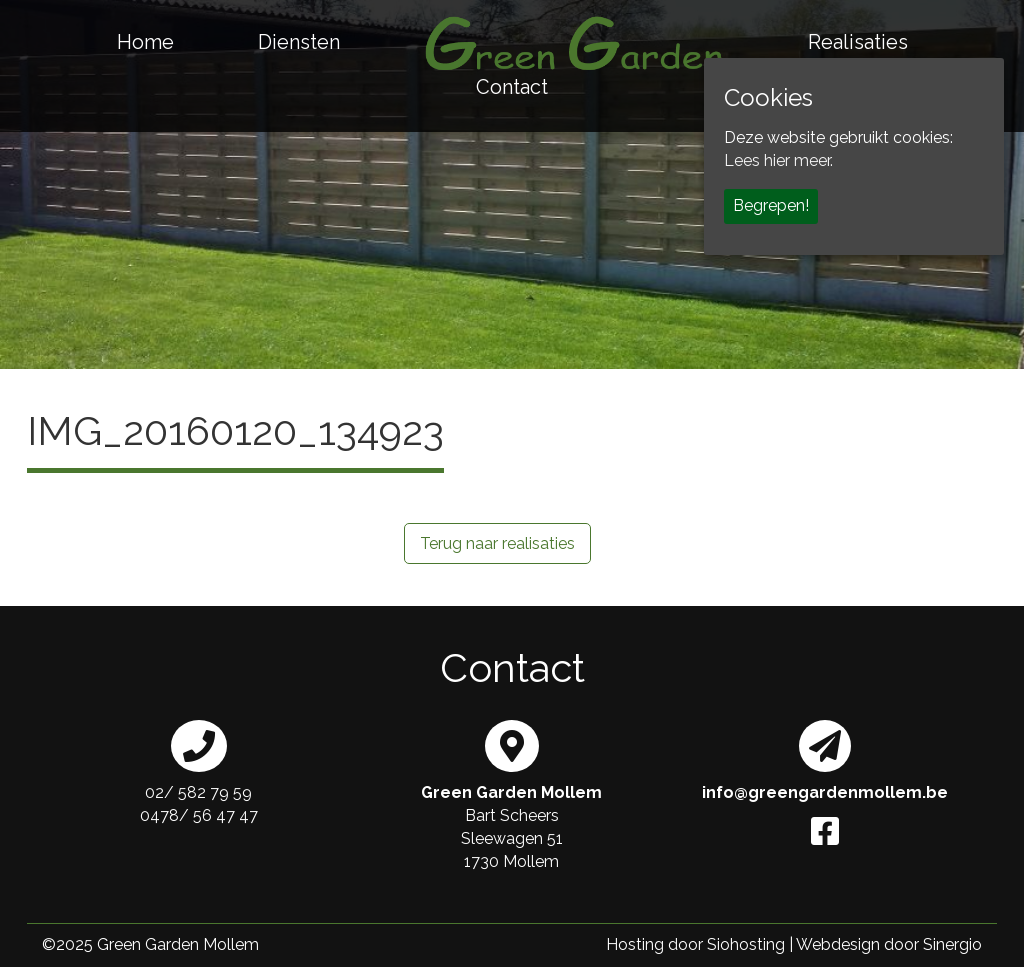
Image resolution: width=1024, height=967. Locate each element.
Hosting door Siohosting (695, 944)
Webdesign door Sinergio (889, 944)
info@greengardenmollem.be (825, 792)
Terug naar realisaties (497, 543)
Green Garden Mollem (178, 944)
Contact (512, 87)
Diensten (299, 42)
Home (145, 42)
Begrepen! (771, 205)
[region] (512, 184)
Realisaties (858, 42)
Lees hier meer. (778, 160)
